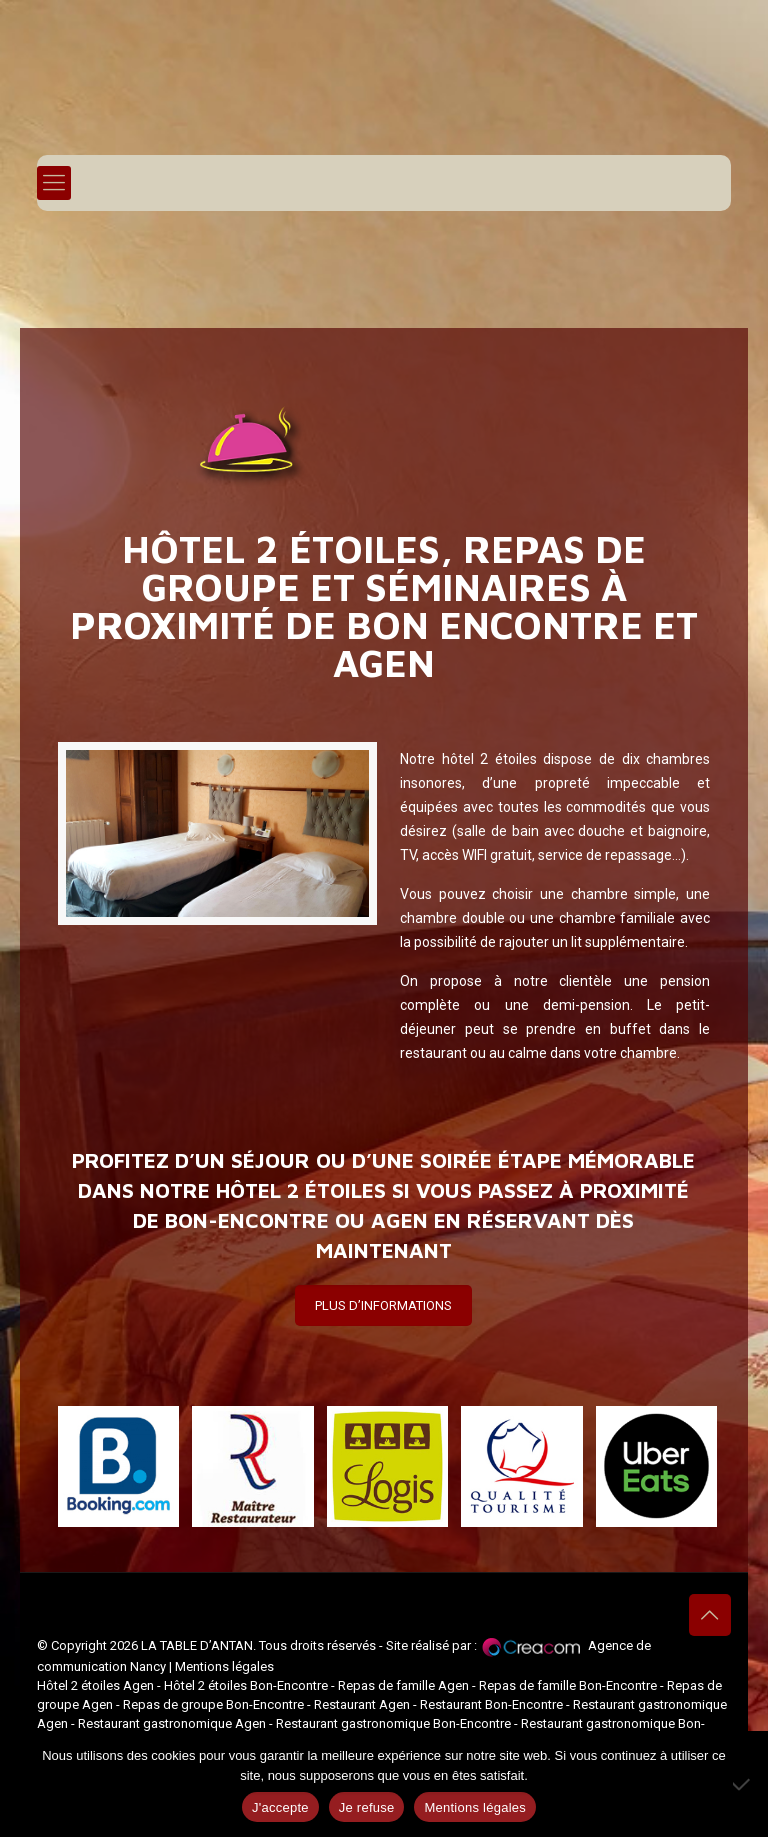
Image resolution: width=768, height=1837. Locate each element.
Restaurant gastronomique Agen (172, 1723)
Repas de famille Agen (403, 1685)
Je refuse (367, 1807)
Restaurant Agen (362, 1704)
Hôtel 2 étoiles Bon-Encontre (246, 1685)
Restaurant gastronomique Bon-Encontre (393, 1723)
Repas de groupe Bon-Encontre (213, 1704)
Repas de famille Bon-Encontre (568, 1685)
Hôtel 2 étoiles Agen (95, 1685)
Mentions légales (224, 1666)
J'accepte (280, 1807)
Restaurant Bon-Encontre (491, 1704)
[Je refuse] (743, 1784)
